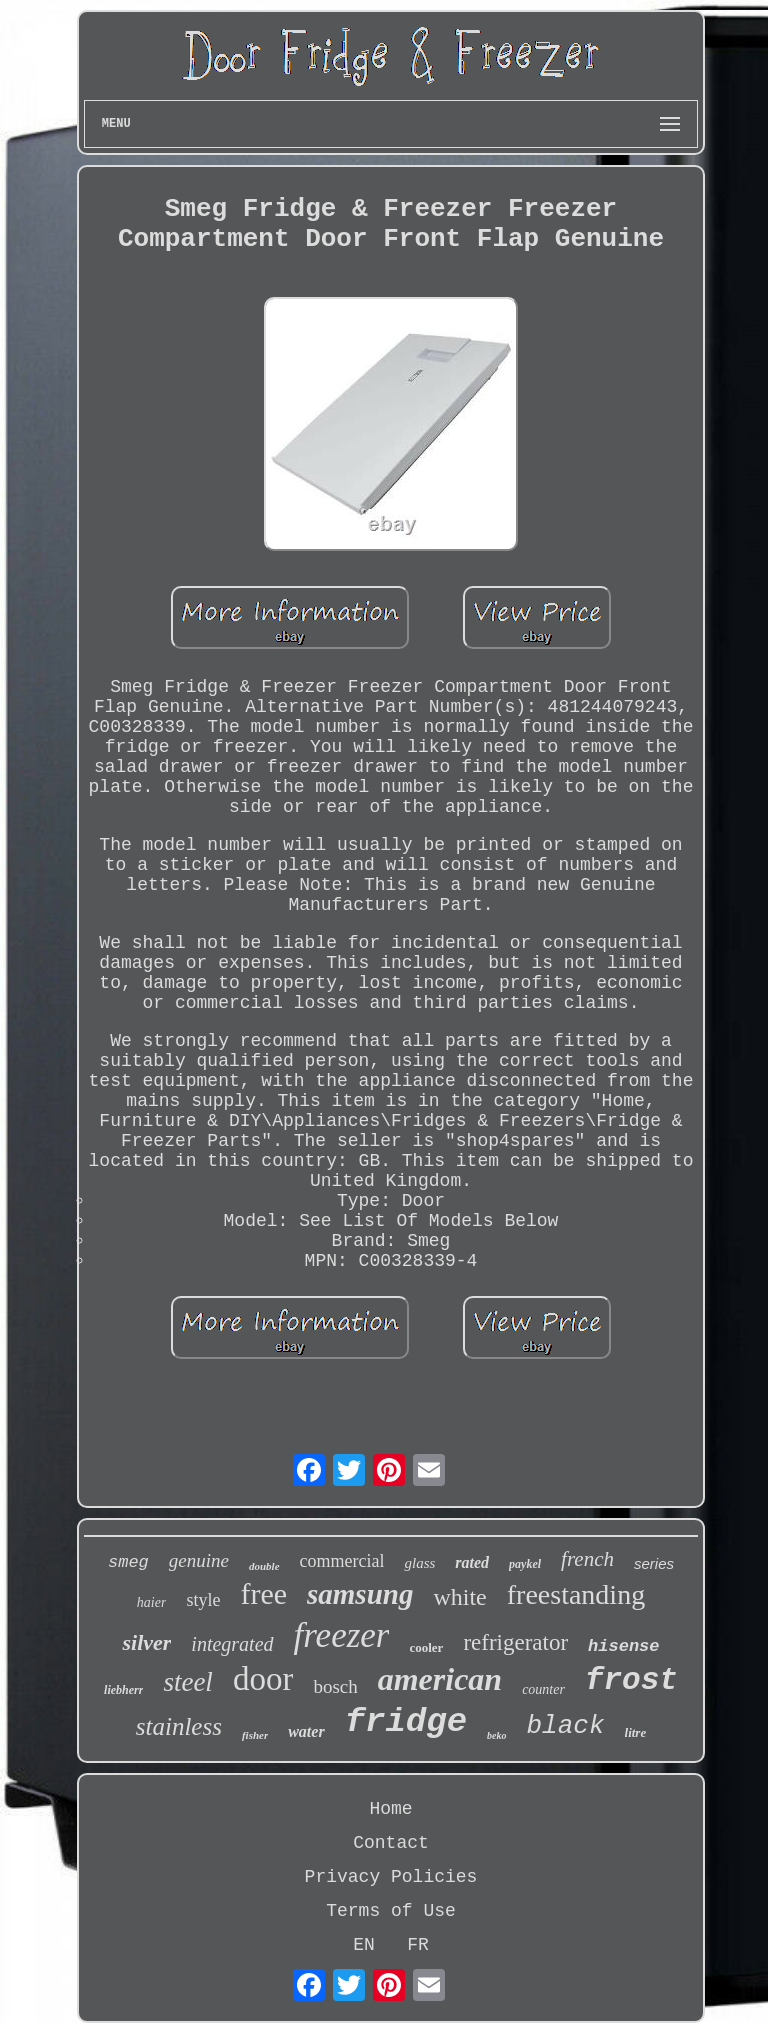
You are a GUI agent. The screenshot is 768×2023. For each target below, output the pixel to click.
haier (152, 1602)
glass (419, 1563)
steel (187, 1682)
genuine (199, 1560)
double (264, 1566)
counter (543, 1689)
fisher (255, 1735)
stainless (179, 1726)
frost (631, 1680)
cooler (426, 1647)
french (587, 1559)
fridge (406, 1722)
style (203, 1600)
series (654, 1563)
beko (496, 1735)
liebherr (123, 1690)
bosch (335, 1686)
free (263, 1593)
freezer (342, 1635)
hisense (623, 1646)
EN (364, 1945)
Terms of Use (391, 1911)
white (459, 1597)
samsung (360, 1594)
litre (636, 1732)
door (263, 1679)
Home (390, 1809)
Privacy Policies (391, 1877)
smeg (128, 1562)
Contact (391, 1843)
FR (418, 1945)
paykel (525, 1564)
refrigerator (515, 1642)
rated (472, 1562)
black (566, 1726)
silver (146, 1642)
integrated (232, 1644)
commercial (342, 1561)
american (440, 1679)
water (306, 1731)
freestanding (576, 1594)
